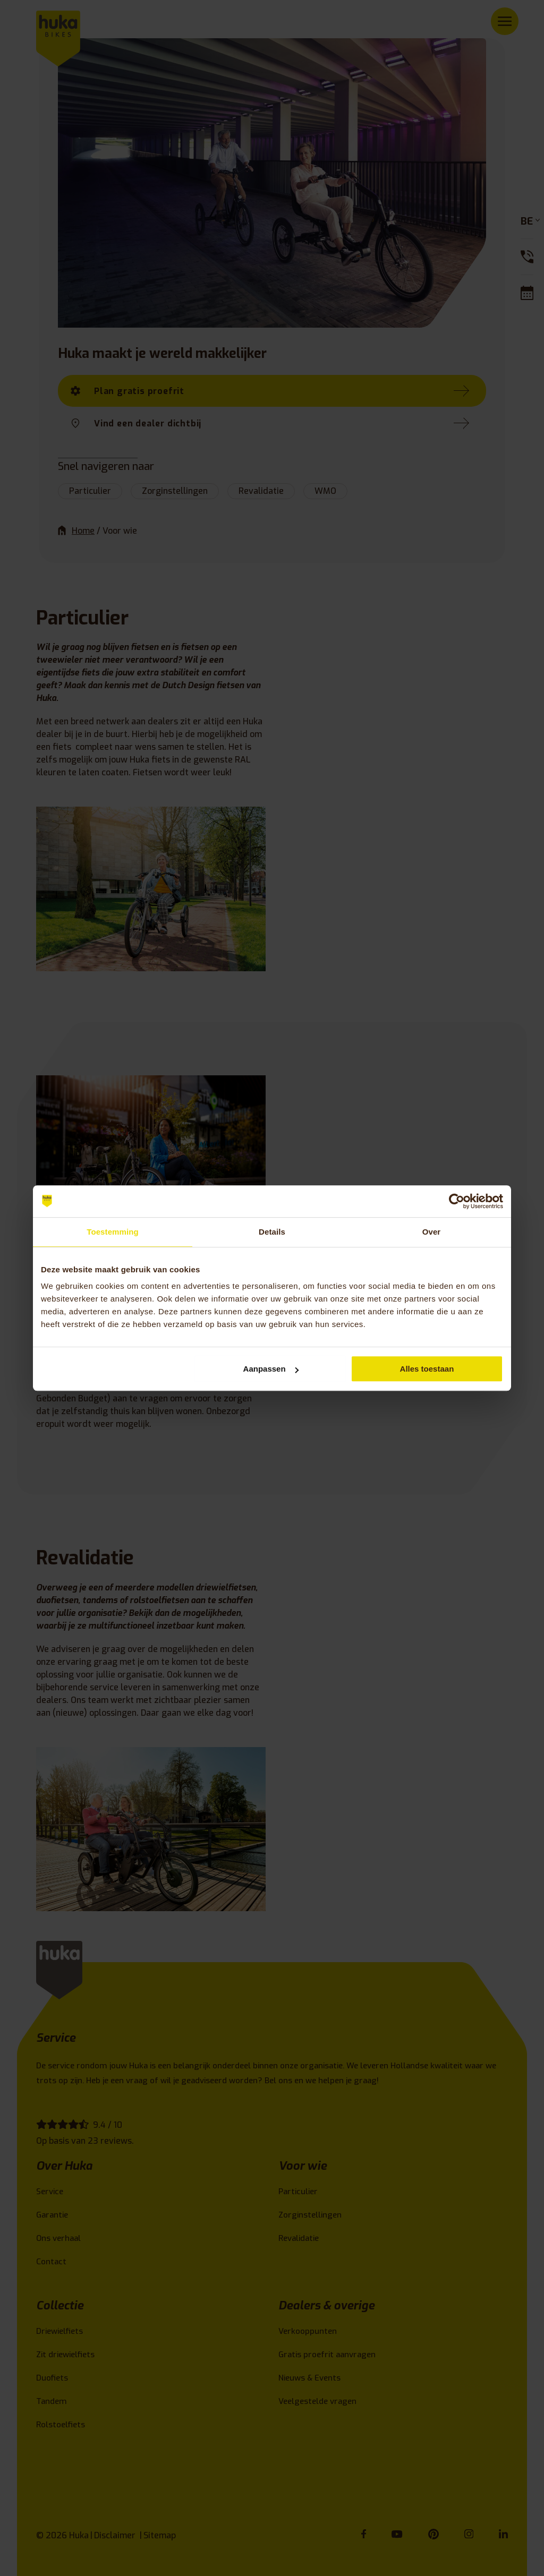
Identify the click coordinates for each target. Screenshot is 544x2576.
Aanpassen (271, 1368)
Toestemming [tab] (113, 1231)
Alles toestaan (427, 1368)
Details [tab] (272, 1231)
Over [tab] (431, 1231)
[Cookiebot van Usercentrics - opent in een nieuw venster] (456, 1201)
